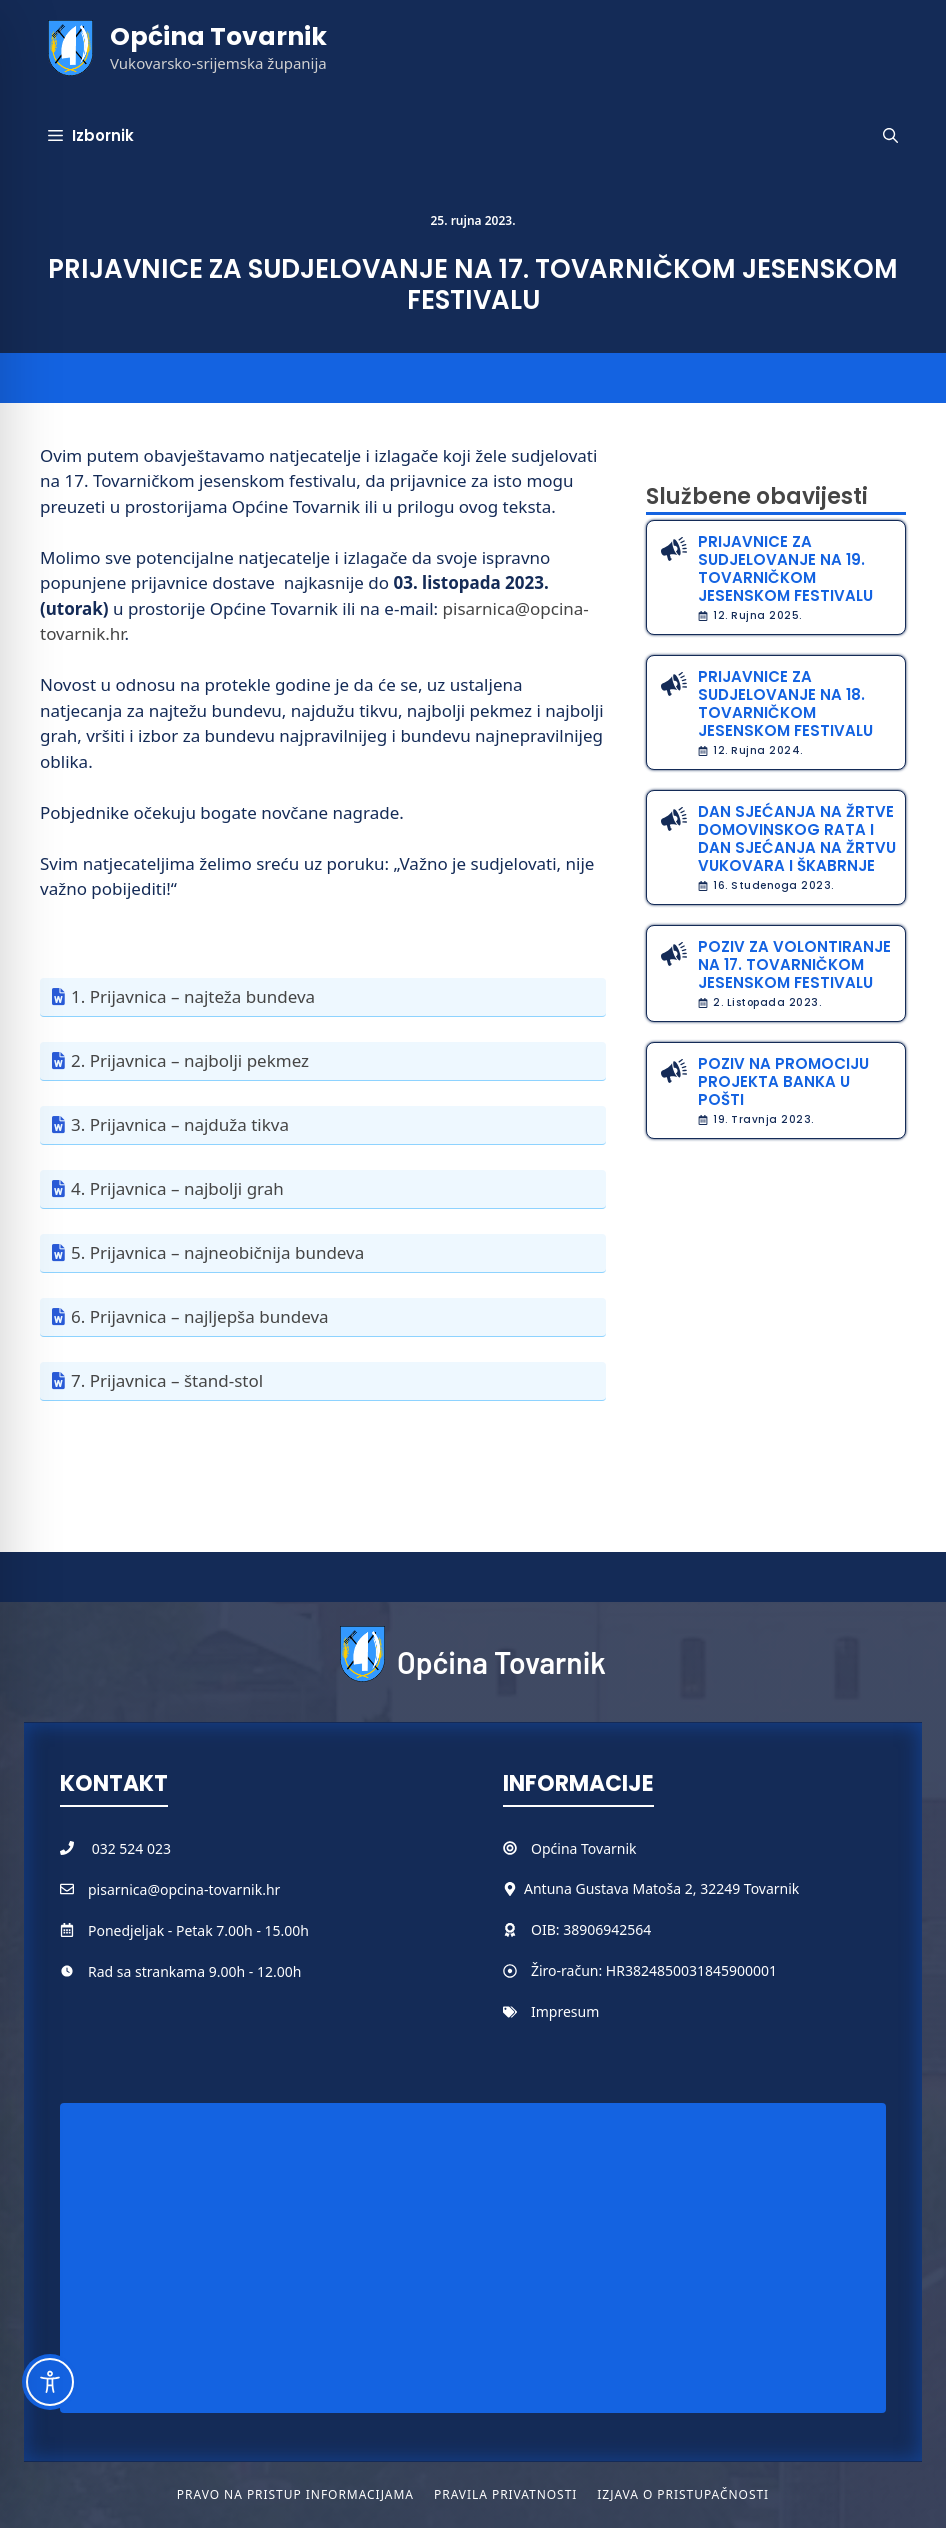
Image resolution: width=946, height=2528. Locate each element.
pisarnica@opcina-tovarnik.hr (184, 1889)
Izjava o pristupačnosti (683, 2494)
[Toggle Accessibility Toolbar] (50, 2382)
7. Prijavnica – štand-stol (167, 1380)
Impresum (565, 2011)
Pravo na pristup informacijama (295, 2494)
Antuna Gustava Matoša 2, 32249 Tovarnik (661, 1888)
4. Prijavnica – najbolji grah (177, 1188)
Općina (556, 1848)
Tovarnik (608, 1848)
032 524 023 (131, 1848)
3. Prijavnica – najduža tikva (180, 1124)
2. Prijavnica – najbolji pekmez (190, 1060)
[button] (890, 136)
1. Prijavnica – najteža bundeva (193, 996)
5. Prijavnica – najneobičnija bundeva (217, 1252)
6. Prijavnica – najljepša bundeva (200, 1316)
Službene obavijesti (757, 496)
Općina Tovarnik (218, 36)
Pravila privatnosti (505, 2494)
